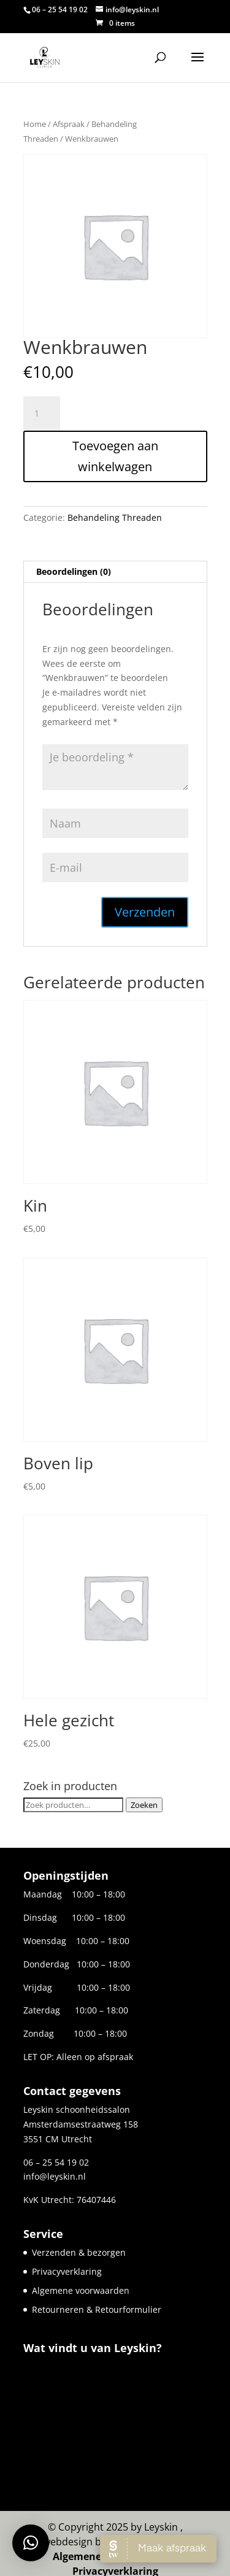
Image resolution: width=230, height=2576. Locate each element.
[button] (30, 2542)
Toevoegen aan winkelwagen (115, 456)
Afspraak (69, 123)
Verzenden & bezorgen (79, 2252)
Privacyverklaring (67, 2271)
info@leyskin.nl (54, 2176)
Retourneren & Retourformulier (96, 2309)
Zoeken (144, 1804)
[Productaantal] (41, 413)
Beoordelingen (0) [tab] (73, 571)
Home (34, 123)
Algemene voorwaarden (80, 2290)
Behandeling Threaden (114, 517)
